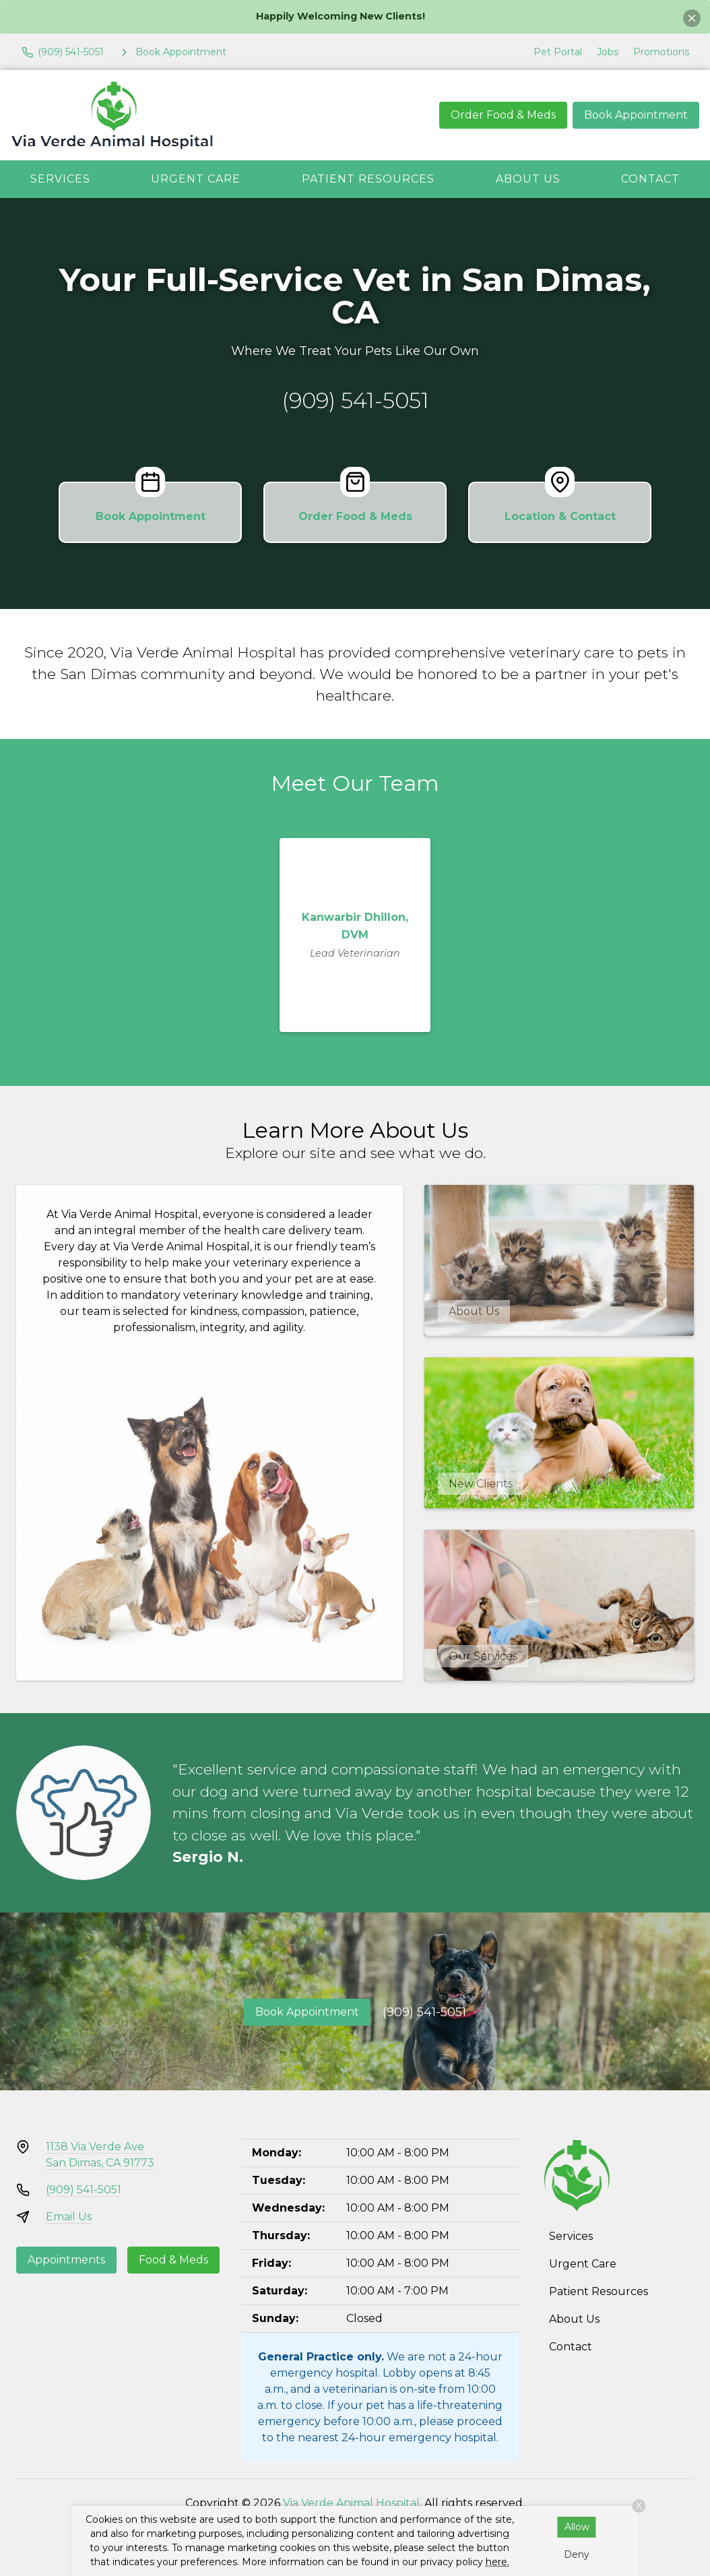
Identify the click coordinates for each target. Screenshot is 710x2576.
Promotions (661, 52)
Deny (576, 2554)
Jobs (607, 52)
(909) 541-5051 (355, 400)
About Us (528, 178)
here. (497, 2562)
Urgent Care (195, 178)
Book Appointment (636, 114)
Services (60, 178)
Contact (650, 178)
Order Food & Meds (503, 114)
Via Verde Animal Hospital (351, 2503)
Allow (576, 2527)
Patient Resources (368, 178)
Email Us (69, 2216)
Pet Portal (558, 52)
